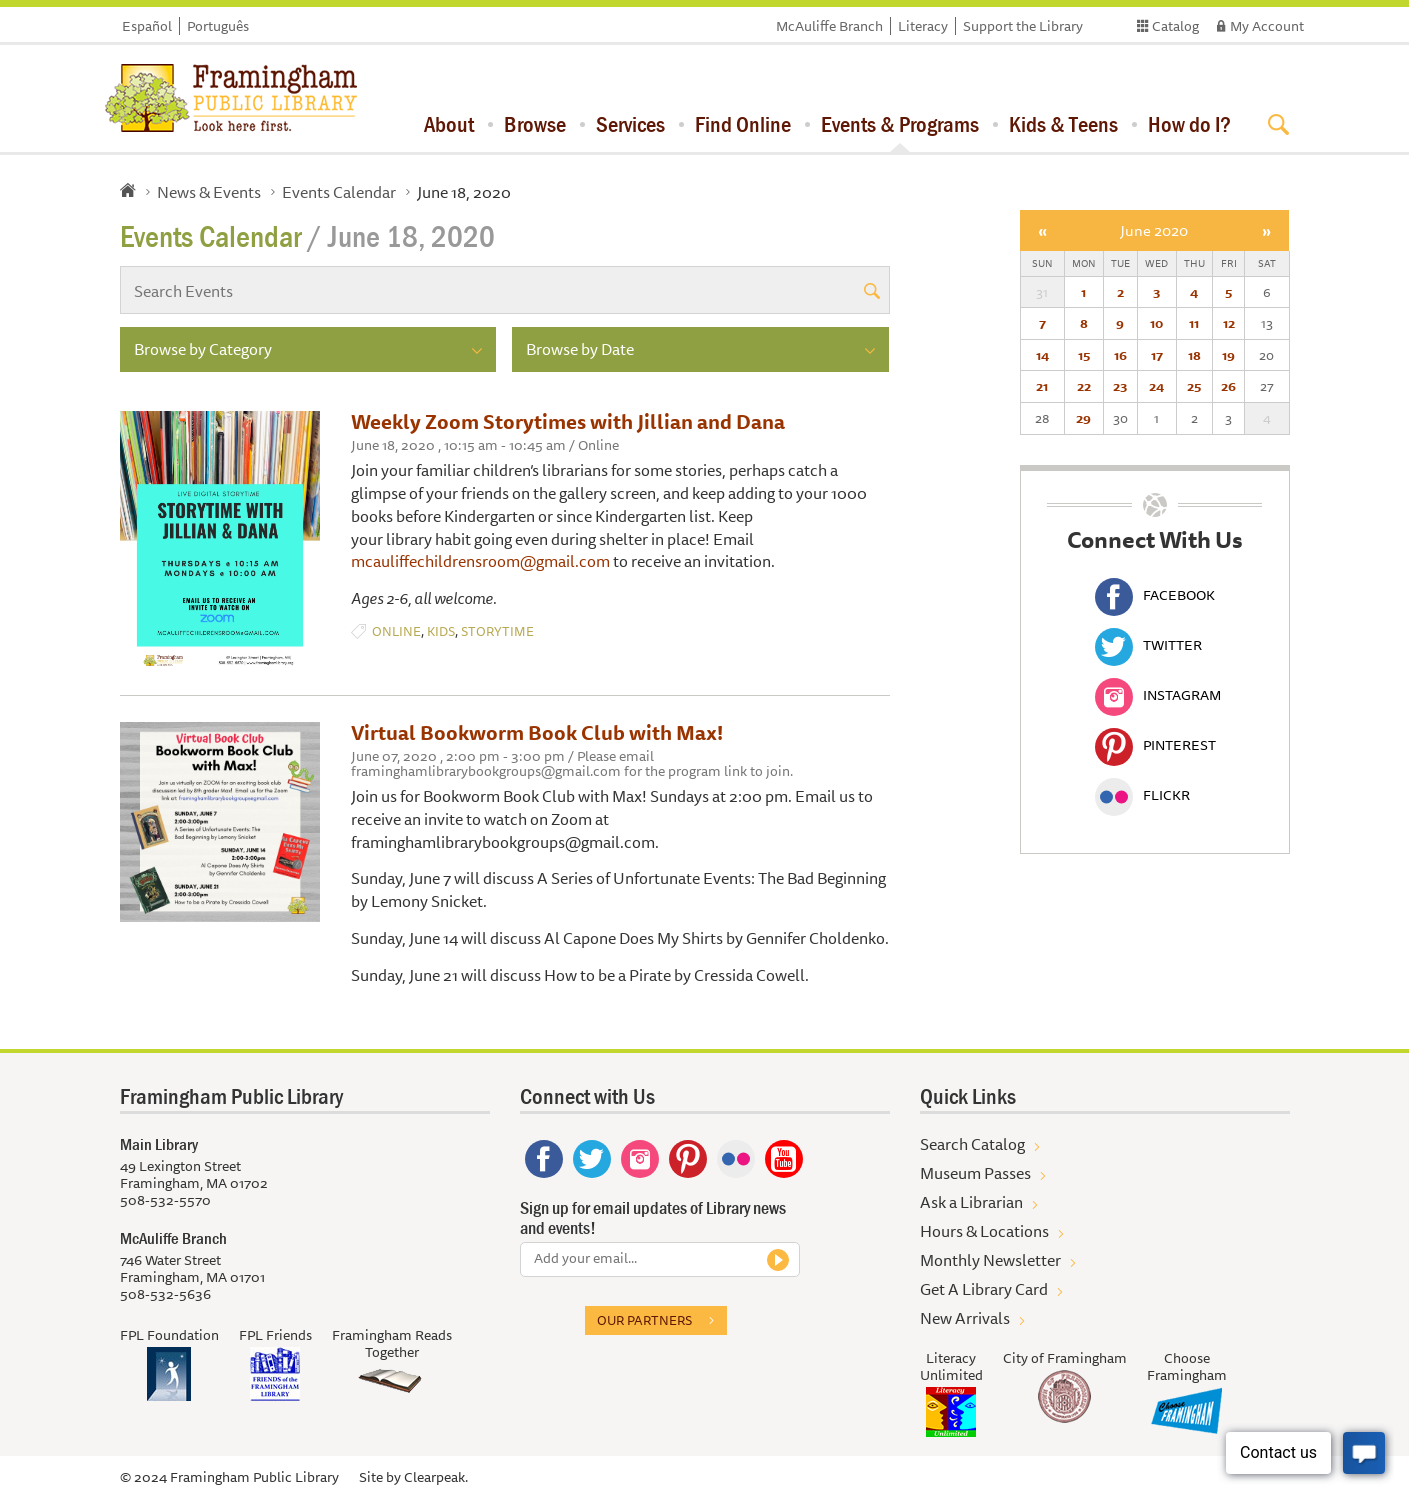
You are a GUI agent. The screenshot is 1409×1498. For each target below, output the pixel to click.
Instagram (1158, 695)
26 (1228, 386)
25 (1194, 386)
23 (1120, 386)
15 (1084, 355)
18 (1194, 355)
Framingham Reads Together (392, 1343)
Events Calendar (339, 192)
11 (1194, 323)
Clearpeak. (436, 1477)
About (449, 124)
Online (396, 631)
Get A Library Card (984, 1289)
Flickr (1142, 795)
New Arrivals (965, 1318)
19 (1228, 355)
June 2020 (1154, 230)
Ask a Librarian (971, 1202)
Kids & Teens (1063, 124)
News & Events (209, 192)
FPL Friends (275, 1335)
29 (1083, 418)
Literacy (923, 26)
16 (1120, 355)
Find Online (743, 124)
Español (147, 26)
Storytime (497, 631)
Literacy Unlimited (951, 1366)
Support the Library (1023, 26)
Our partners (644, 1320)
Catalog (1175, 26)
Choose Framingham (1187, 1366)
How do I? (1189, 124)
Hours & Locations (984, 1231)
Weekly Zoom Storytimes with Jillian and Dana (568, 421)
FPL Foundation (169, 1335)
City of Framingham (1065, 1358)
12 (1229, 323)
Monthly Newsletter (990, 1260)
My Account (1267, 26)
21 (1042, 386)
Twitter (1148, 645)
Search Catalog (972, 1144)
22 (1084, 386)
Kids (441, 631)
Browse (535, 124)
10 (1156, 323)
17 (1157, 355)
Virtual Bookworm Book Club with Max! (537, 732)
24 (1156, 386)
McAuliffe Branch (829, 26)
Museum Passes (975, 1173)
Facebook (1155, 595)
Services (630, 124)
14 (1042, 355)
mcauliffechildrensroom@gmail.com (480, 561)
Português (218, 26)
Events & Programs (900, 124)
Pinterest (1155, 745)
